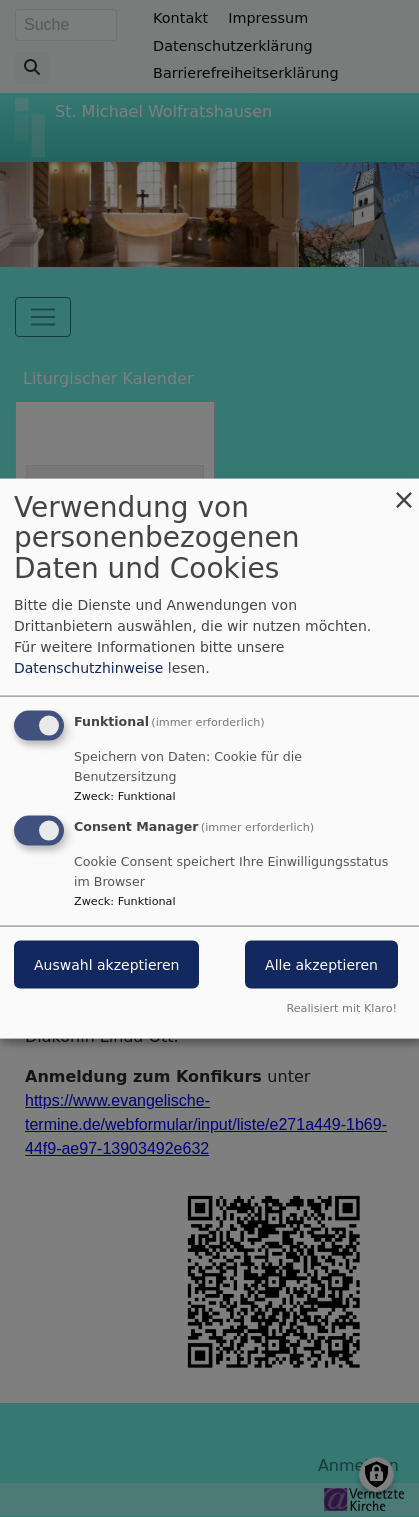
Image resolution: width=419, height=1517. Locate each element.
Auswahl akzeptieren (106, 965)
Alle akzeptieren (321, 965)
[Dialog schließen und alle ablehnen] (404, 490)
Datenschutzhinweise (88, 667)
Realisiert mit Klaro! (341, 1008)
